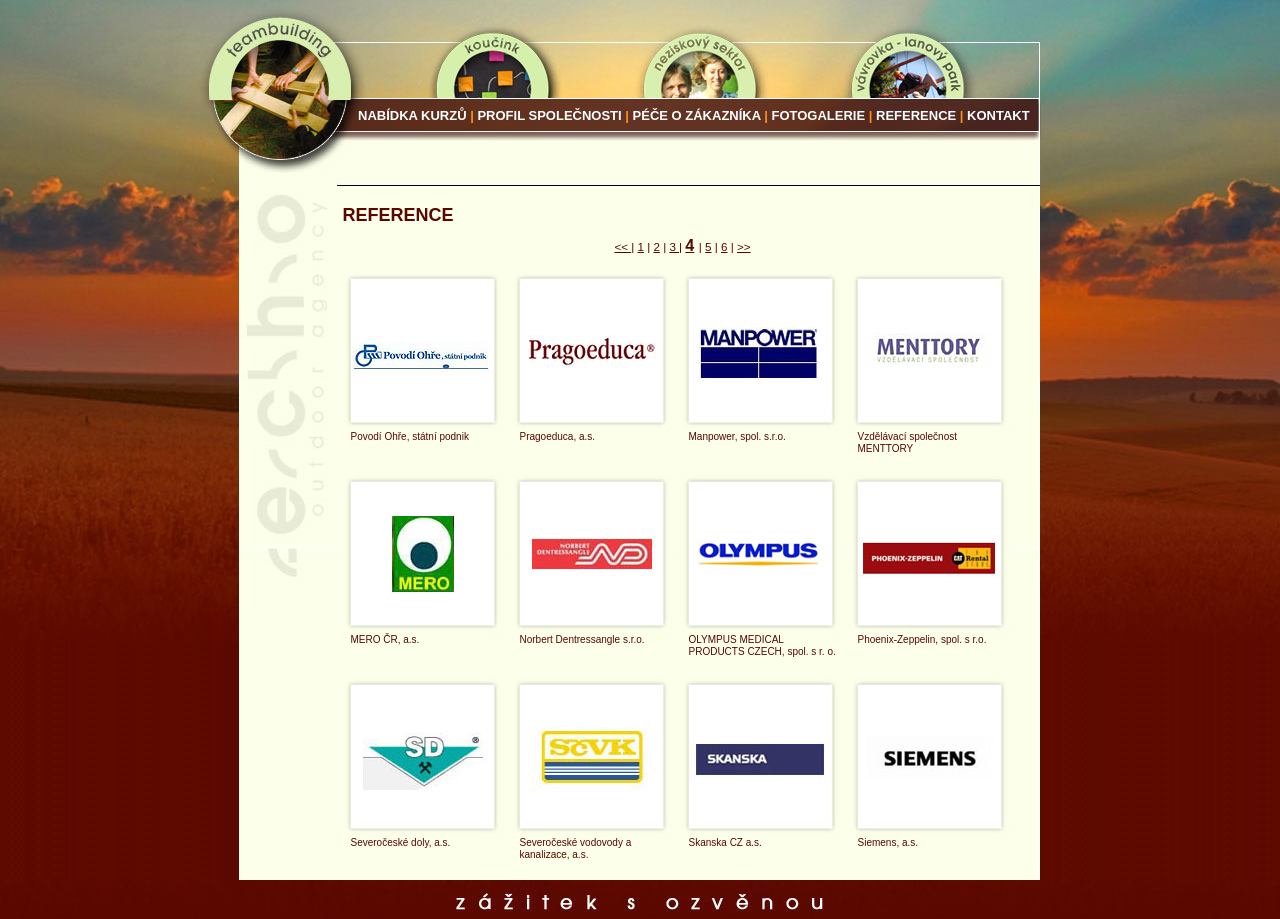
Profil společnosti (549, 115)
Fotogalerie (819, 115)
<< (622, 246)
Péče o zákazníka (697, 115)
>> (744, 246)
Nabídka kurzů (412, 115)
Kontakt (998, 115)
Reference (918, 115)
